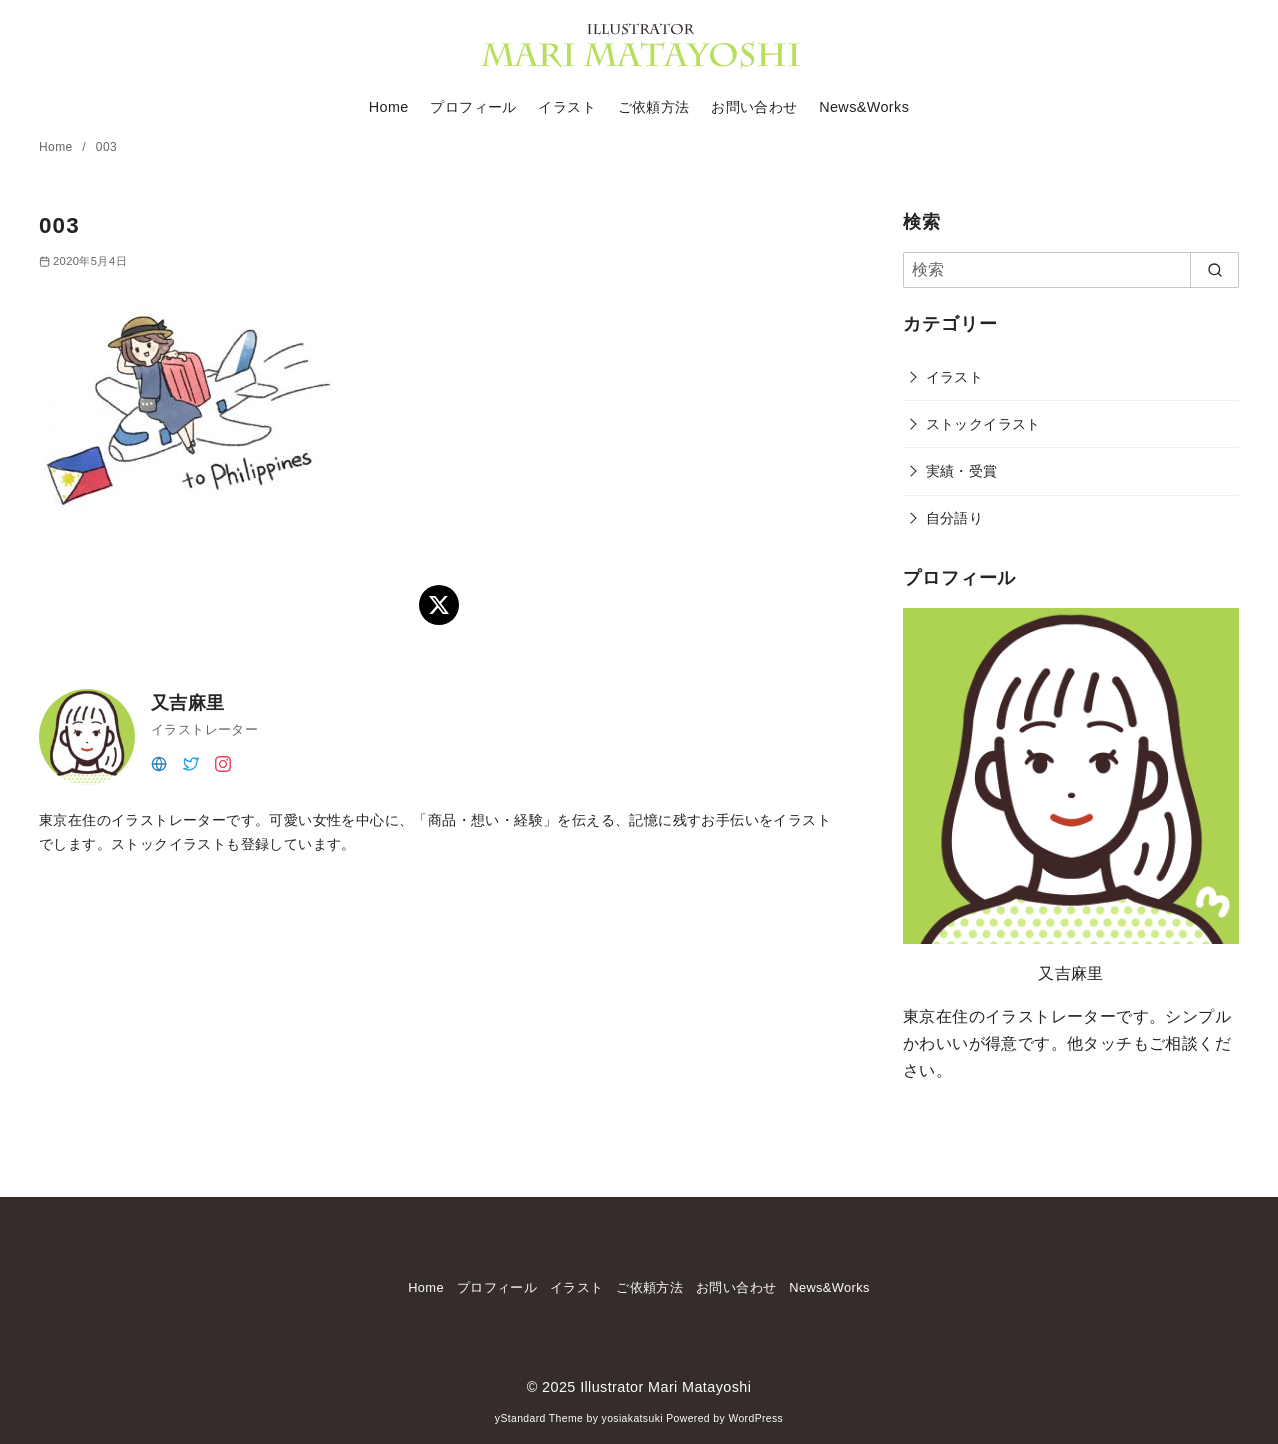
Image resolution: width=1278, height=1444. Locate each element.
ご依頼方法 (654, 107)
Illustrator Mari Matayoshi (665, 1387)
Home (389, 107)
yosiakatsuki (632, 1418)
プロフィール (473, 107)
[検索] (1071, 270)
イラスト (567, 107)
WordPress (755, 1418)
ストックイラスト (983, 424)
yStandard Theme (539, 1418)
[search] (1214, 270)
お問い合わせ (754, 107)
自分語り (955, 518)
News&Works (864, 107)
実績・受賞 (962, 471)
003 (106, 147)
